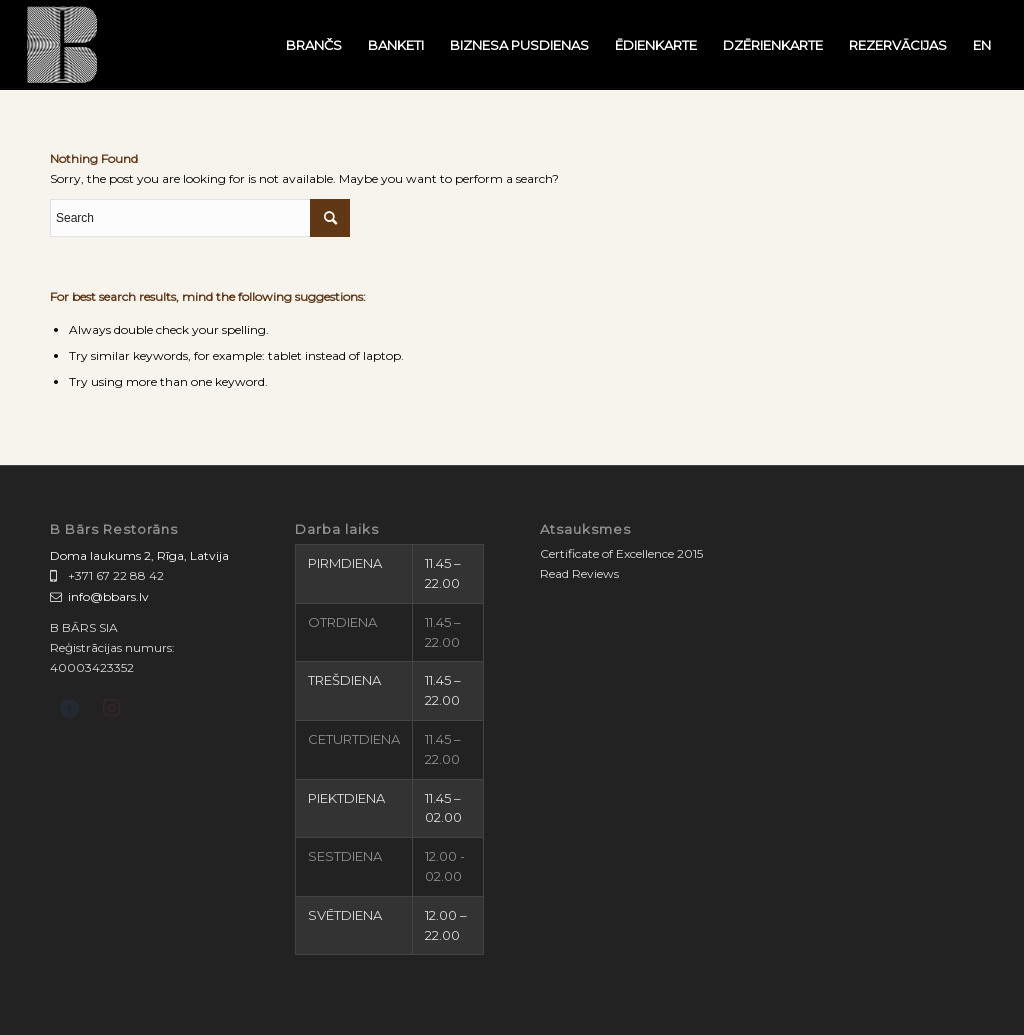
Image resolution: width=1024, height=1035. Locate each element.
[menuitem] (314, 45)
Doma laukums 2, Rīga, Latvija (139, 555)
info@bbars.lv (108, 596)
